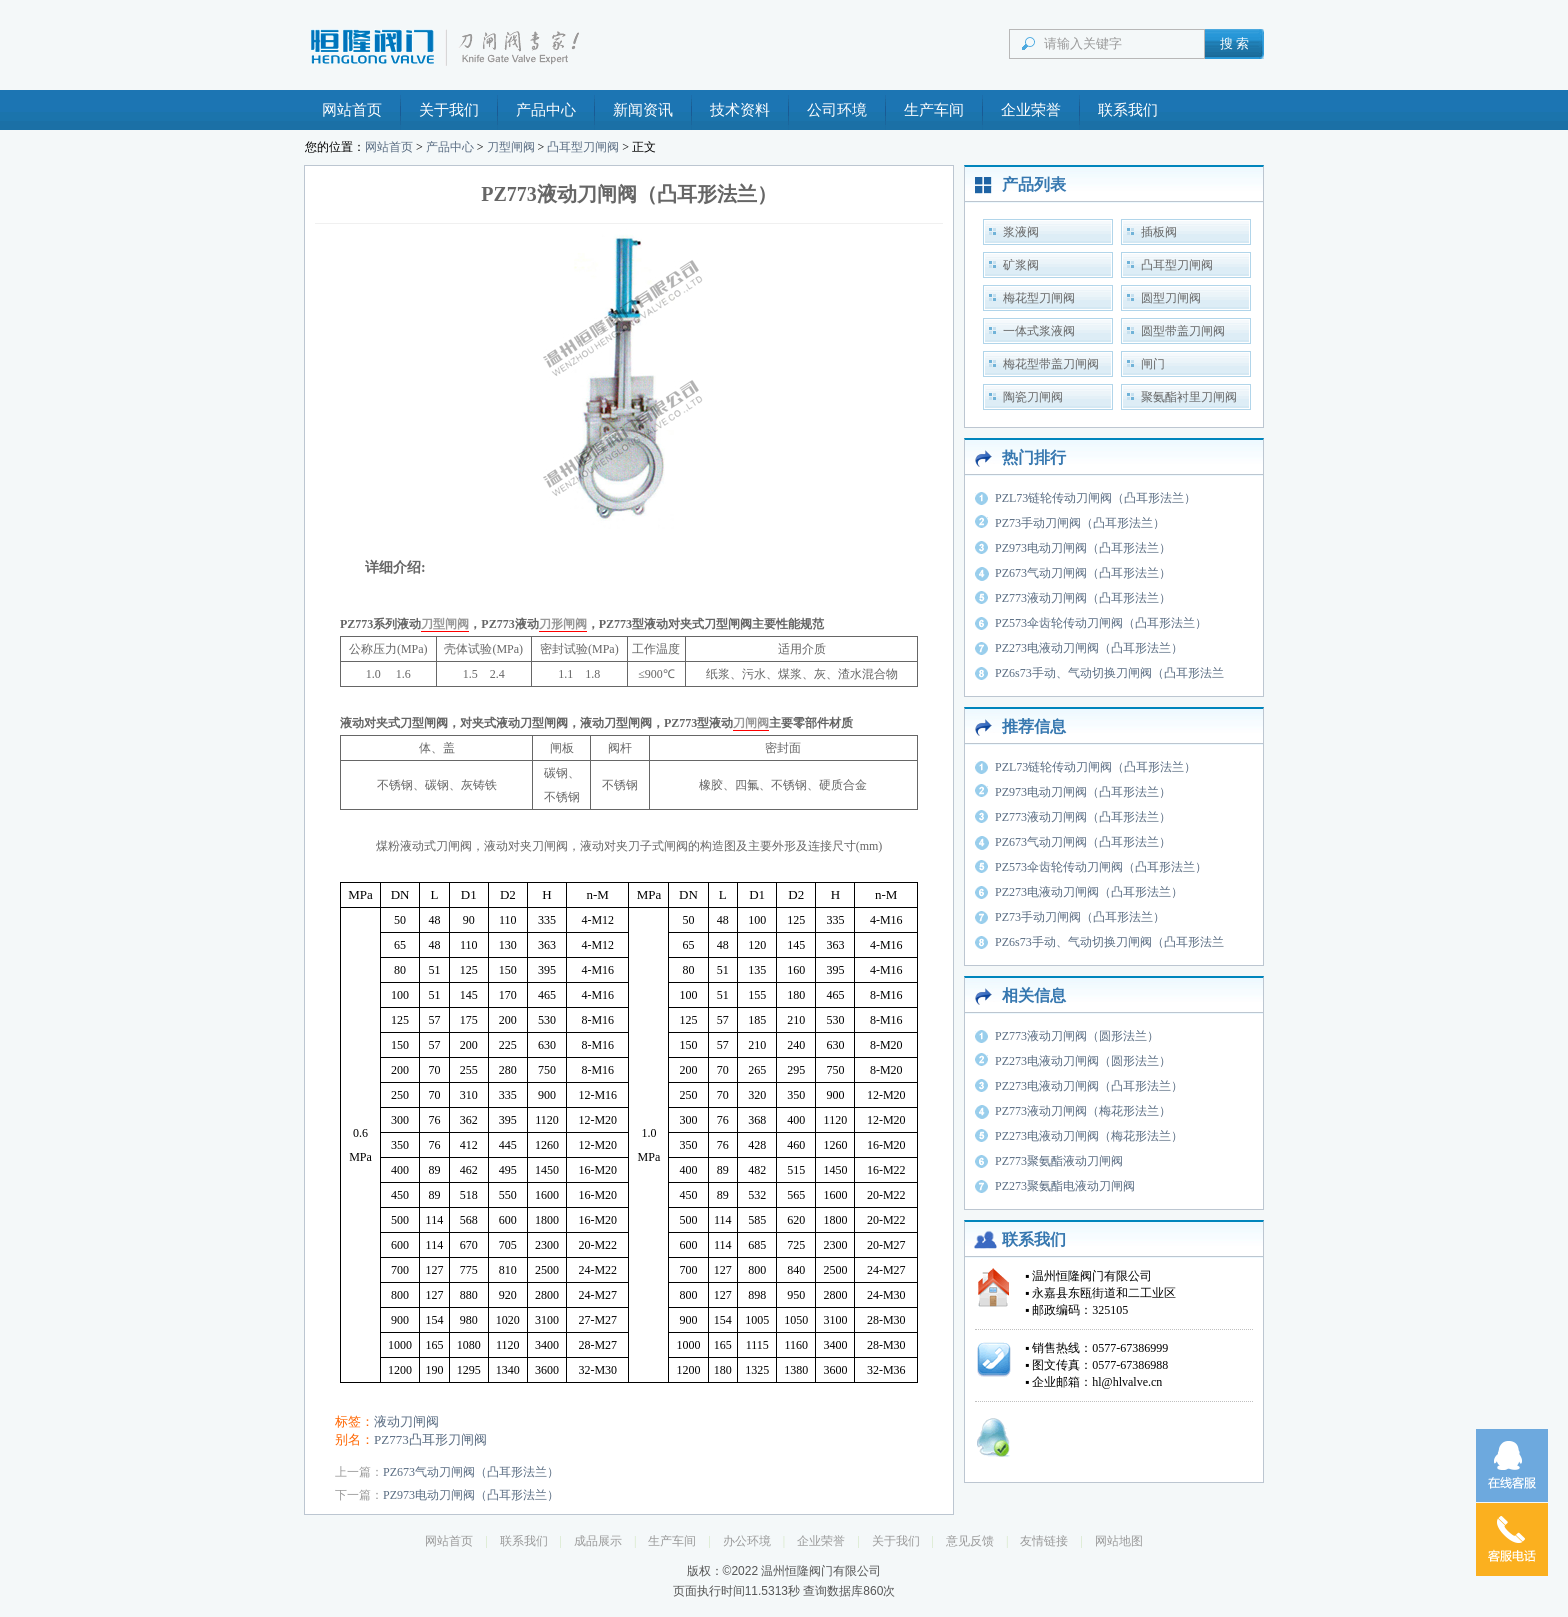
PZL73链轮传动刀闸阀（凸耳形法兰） (1095, 498)
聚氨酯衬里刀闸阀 (1189, 397)
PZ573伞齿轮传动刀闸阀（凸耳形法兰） (1101, 623)
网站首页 (352, 110)
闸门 (1153, 364)
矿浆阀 (1021, 265)
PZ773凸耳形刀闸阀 (430, 1439)
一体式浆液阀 (1039, 331)
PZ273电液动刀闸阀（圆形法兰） (1083, 1061)
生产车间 (934, 110)
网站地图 (1119, 1541)
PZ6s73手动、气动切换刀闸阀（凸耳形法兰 (1109, 673)
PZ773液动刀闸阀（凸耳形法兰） (1083, 598)
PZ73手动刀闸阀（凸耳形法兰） (1080, 523)
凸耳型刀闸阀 (583, 147)
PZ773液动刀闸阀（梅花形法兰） (1083, 1111)
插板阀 (1159, 232)
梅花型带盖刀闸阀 (1051, 364)
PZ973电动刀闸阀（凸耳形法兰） (471, 1495)
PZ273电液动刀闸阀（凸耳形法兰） (1089, 648)
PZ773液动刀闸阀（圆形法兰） (1077, 1036)
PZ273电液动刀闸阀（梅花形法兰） (1089, 1136)
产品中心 (546, 110)
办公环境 (747, 1541)
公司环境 (837, 110)
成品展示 (598, 1541)
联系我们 (1128, 110)
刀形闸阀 (563, 624)
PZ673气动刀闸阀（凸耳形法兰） (471, 1472)
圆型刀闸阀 (1171, 298)
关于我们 (449, 110)
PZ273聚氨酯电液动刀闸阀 (1065, 1186)
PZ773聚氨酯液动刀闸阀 (1059, 1161)
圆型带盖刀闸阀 (1183, 331)
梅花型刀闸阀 (1039, 298)
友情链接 (1044, 1541)
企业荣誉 (1031, 110)
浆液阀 (1021, 232)
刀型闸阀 (511, 147)
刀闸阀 (751, 723)
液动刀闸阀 (406, 1421)
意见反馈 (970, 1541)
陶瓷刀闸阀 (1033, 397)
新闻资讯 (643, 110)
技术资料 (740, 110)
